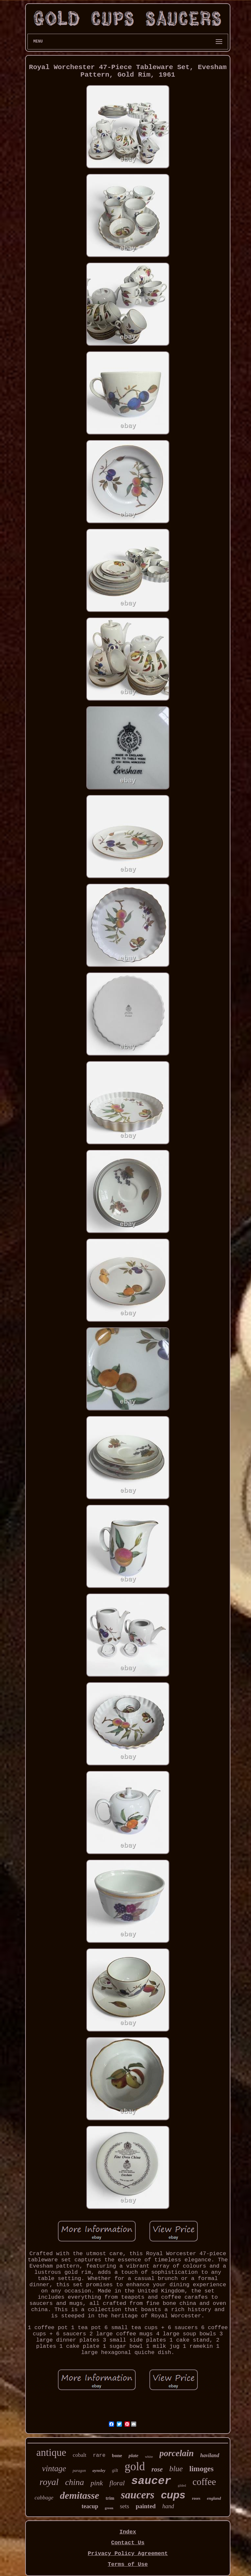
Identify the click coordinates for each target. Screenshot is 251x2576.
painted (146, 2506)
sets (124, 2506)
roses (196, 2498)
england (214, 2498)
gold (135, 2466)
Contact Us (127, 2543)
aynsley (99, 2470)
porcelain (176, 2453)
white (149, 2456)
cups (173, 2495)
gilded (182, 2485)
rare (99, 2455)
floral (117, 2483)
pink (97, 2483)
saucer (151, 2481)
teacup (90, 2506)
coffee (204, 2481)
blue (176, 2468)
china (74, 2482)
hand (168, 2506)
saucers (138, 2495)
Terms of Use (128, 2564)
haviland (209, 2455)
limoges (201, 2469)
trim (110, 2498)
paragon (79, 2470)
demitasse (79, 2495)
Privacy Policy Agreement (128, 2553)
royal (49, 2482)
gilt (115, 2470)
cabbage (44, 2497)
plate (133, 2455)
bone (117, 2455)
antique (51, 2452)
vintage (54, 2468)
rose (156, 2469)
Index (127, 2532)
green (109, 2508)
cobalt (80, 2455)
